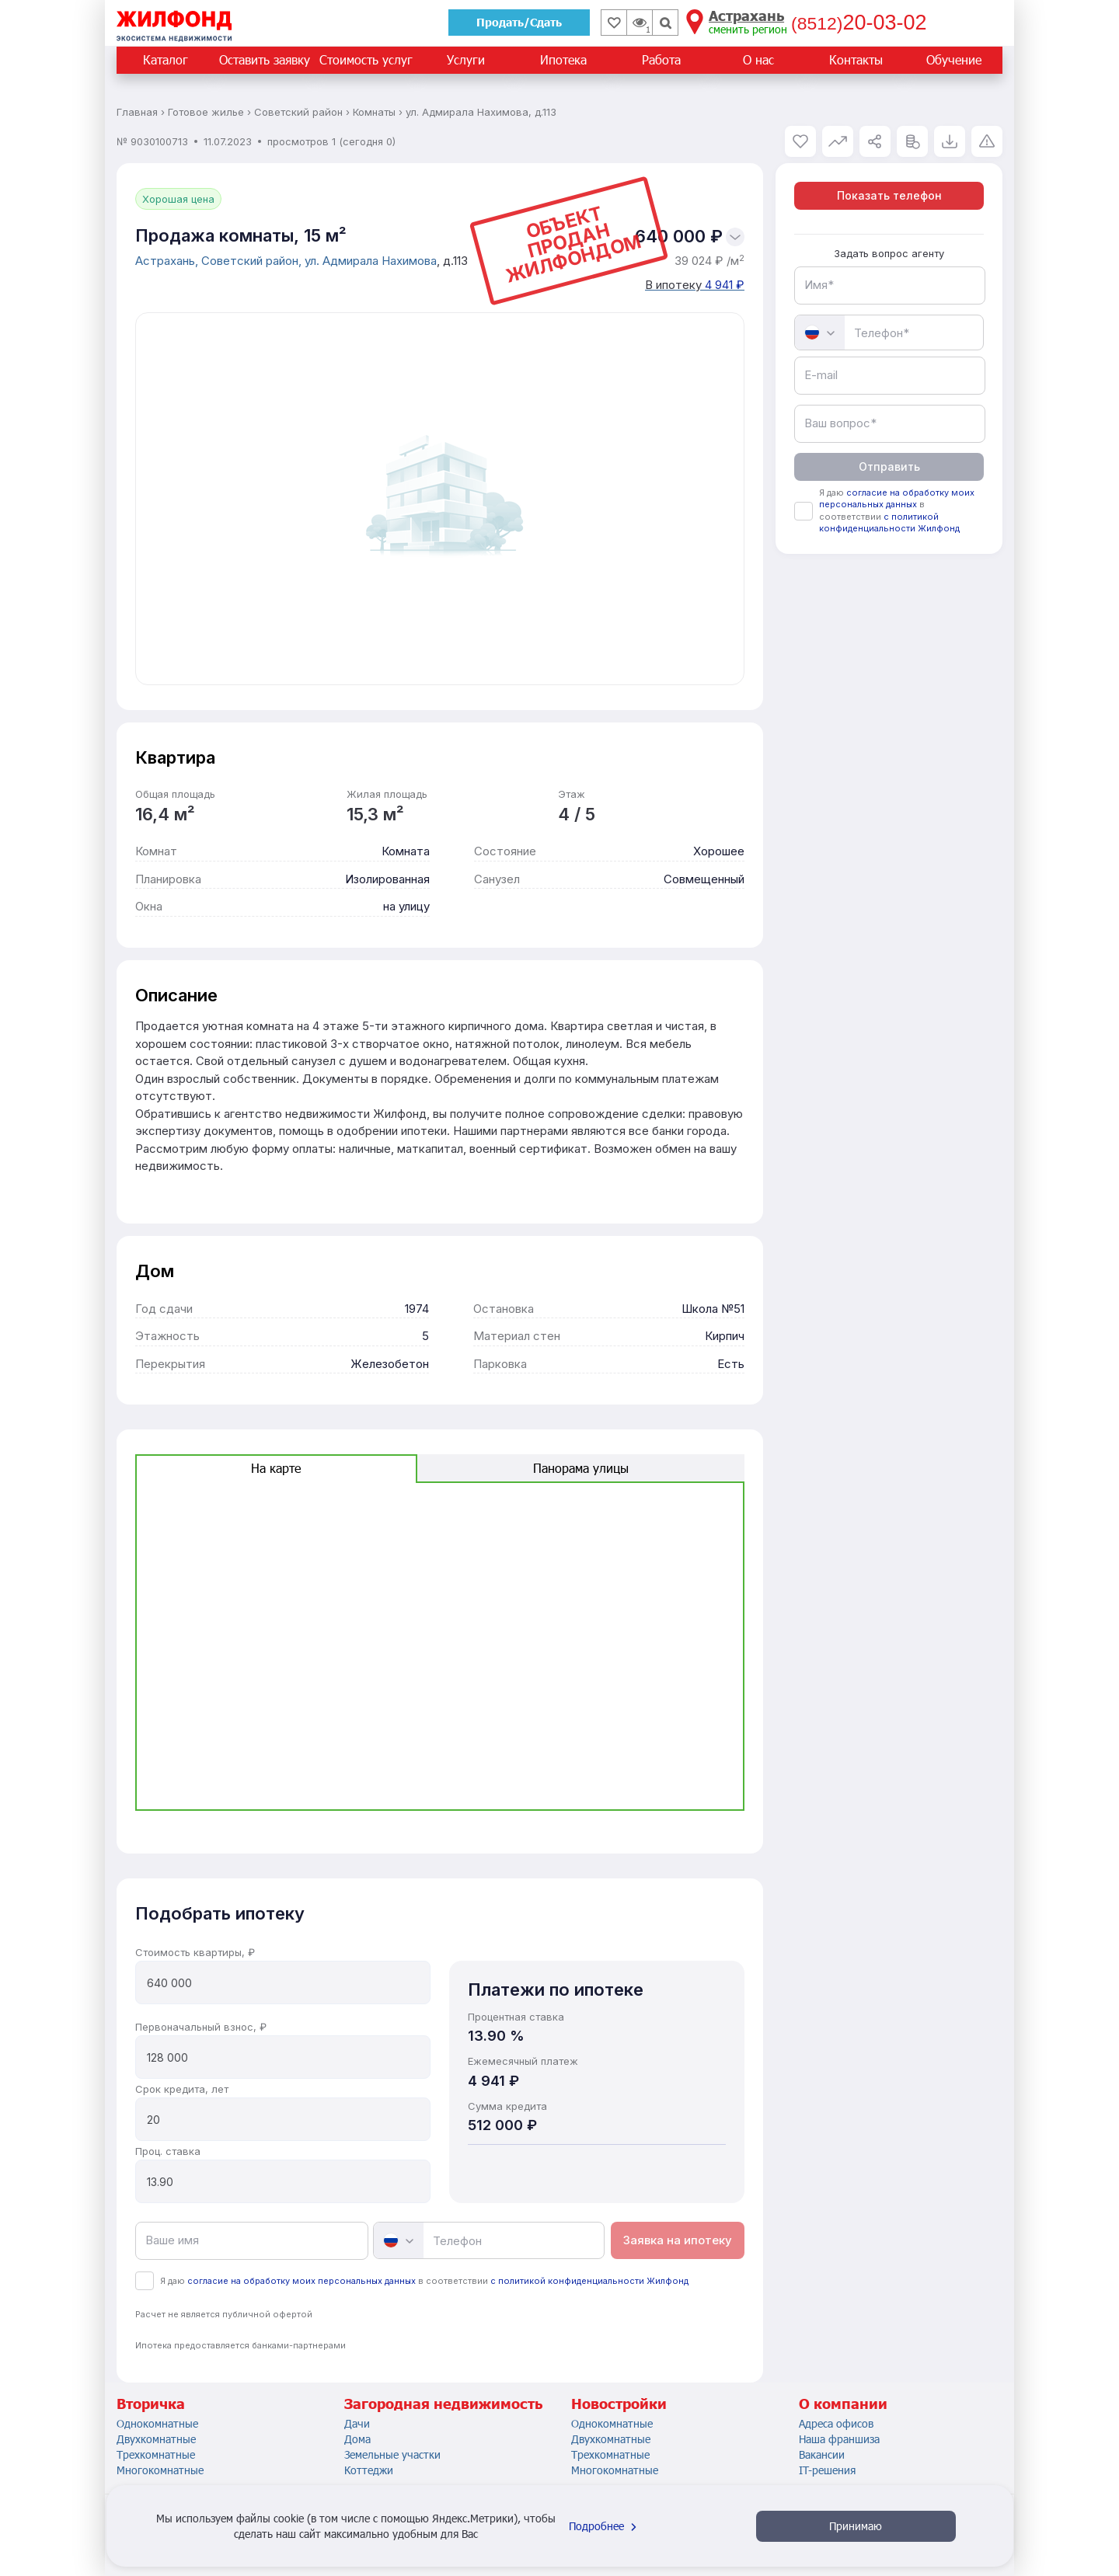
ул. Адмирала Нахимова (371, 260)
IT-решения (827, 2470)
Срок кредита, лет (181, 2089)
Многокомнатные (160, 2470)
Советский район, (253, 260)
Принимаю (855, 2525)
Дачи (357, 2423)
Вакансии (822, 2454)
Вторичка (151, 2403)
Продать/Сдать (519, 22)
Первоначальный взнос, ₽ (201, 2027)
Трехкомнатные (156, 2454)
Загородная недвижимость (443, 2403)
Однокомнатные (157, 2423)
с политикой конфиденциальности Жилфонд (589, 2280)
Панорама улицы (581, 1467)
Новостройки (619, 2403)
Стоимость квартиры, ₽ (195, 1952)
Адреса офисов (836, 2423)
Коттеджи (368, 2470)
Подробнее (604, 2525)
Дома (357, 2438)
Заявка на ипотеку (677, 2240)
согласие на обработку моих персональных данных (301, 2280)
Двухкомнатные (156, 2438)
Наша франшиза (839, 2438)
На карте (276, 1467)
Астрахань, (168, 260)
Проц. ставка (167, 2151)
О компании (843, 2403)
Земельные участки (392, 2454)
